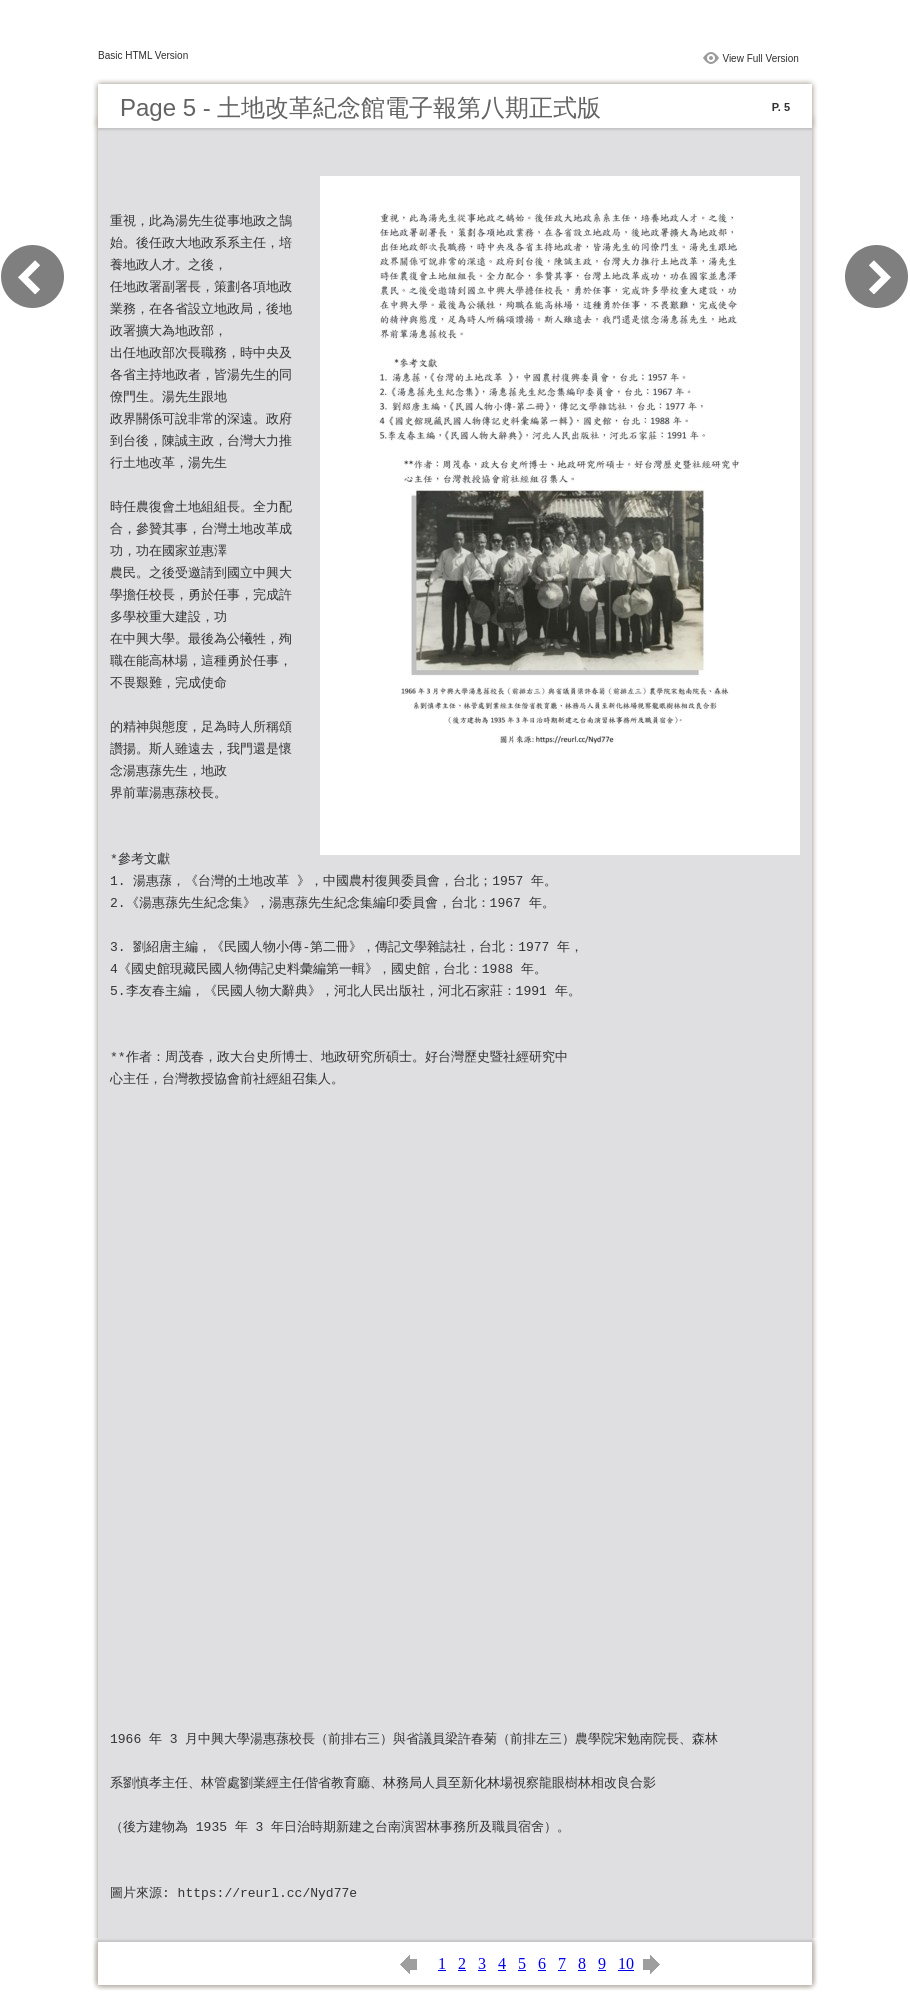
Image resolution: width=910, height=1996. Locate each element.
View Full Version (760, 58)
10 (626, 1963)
